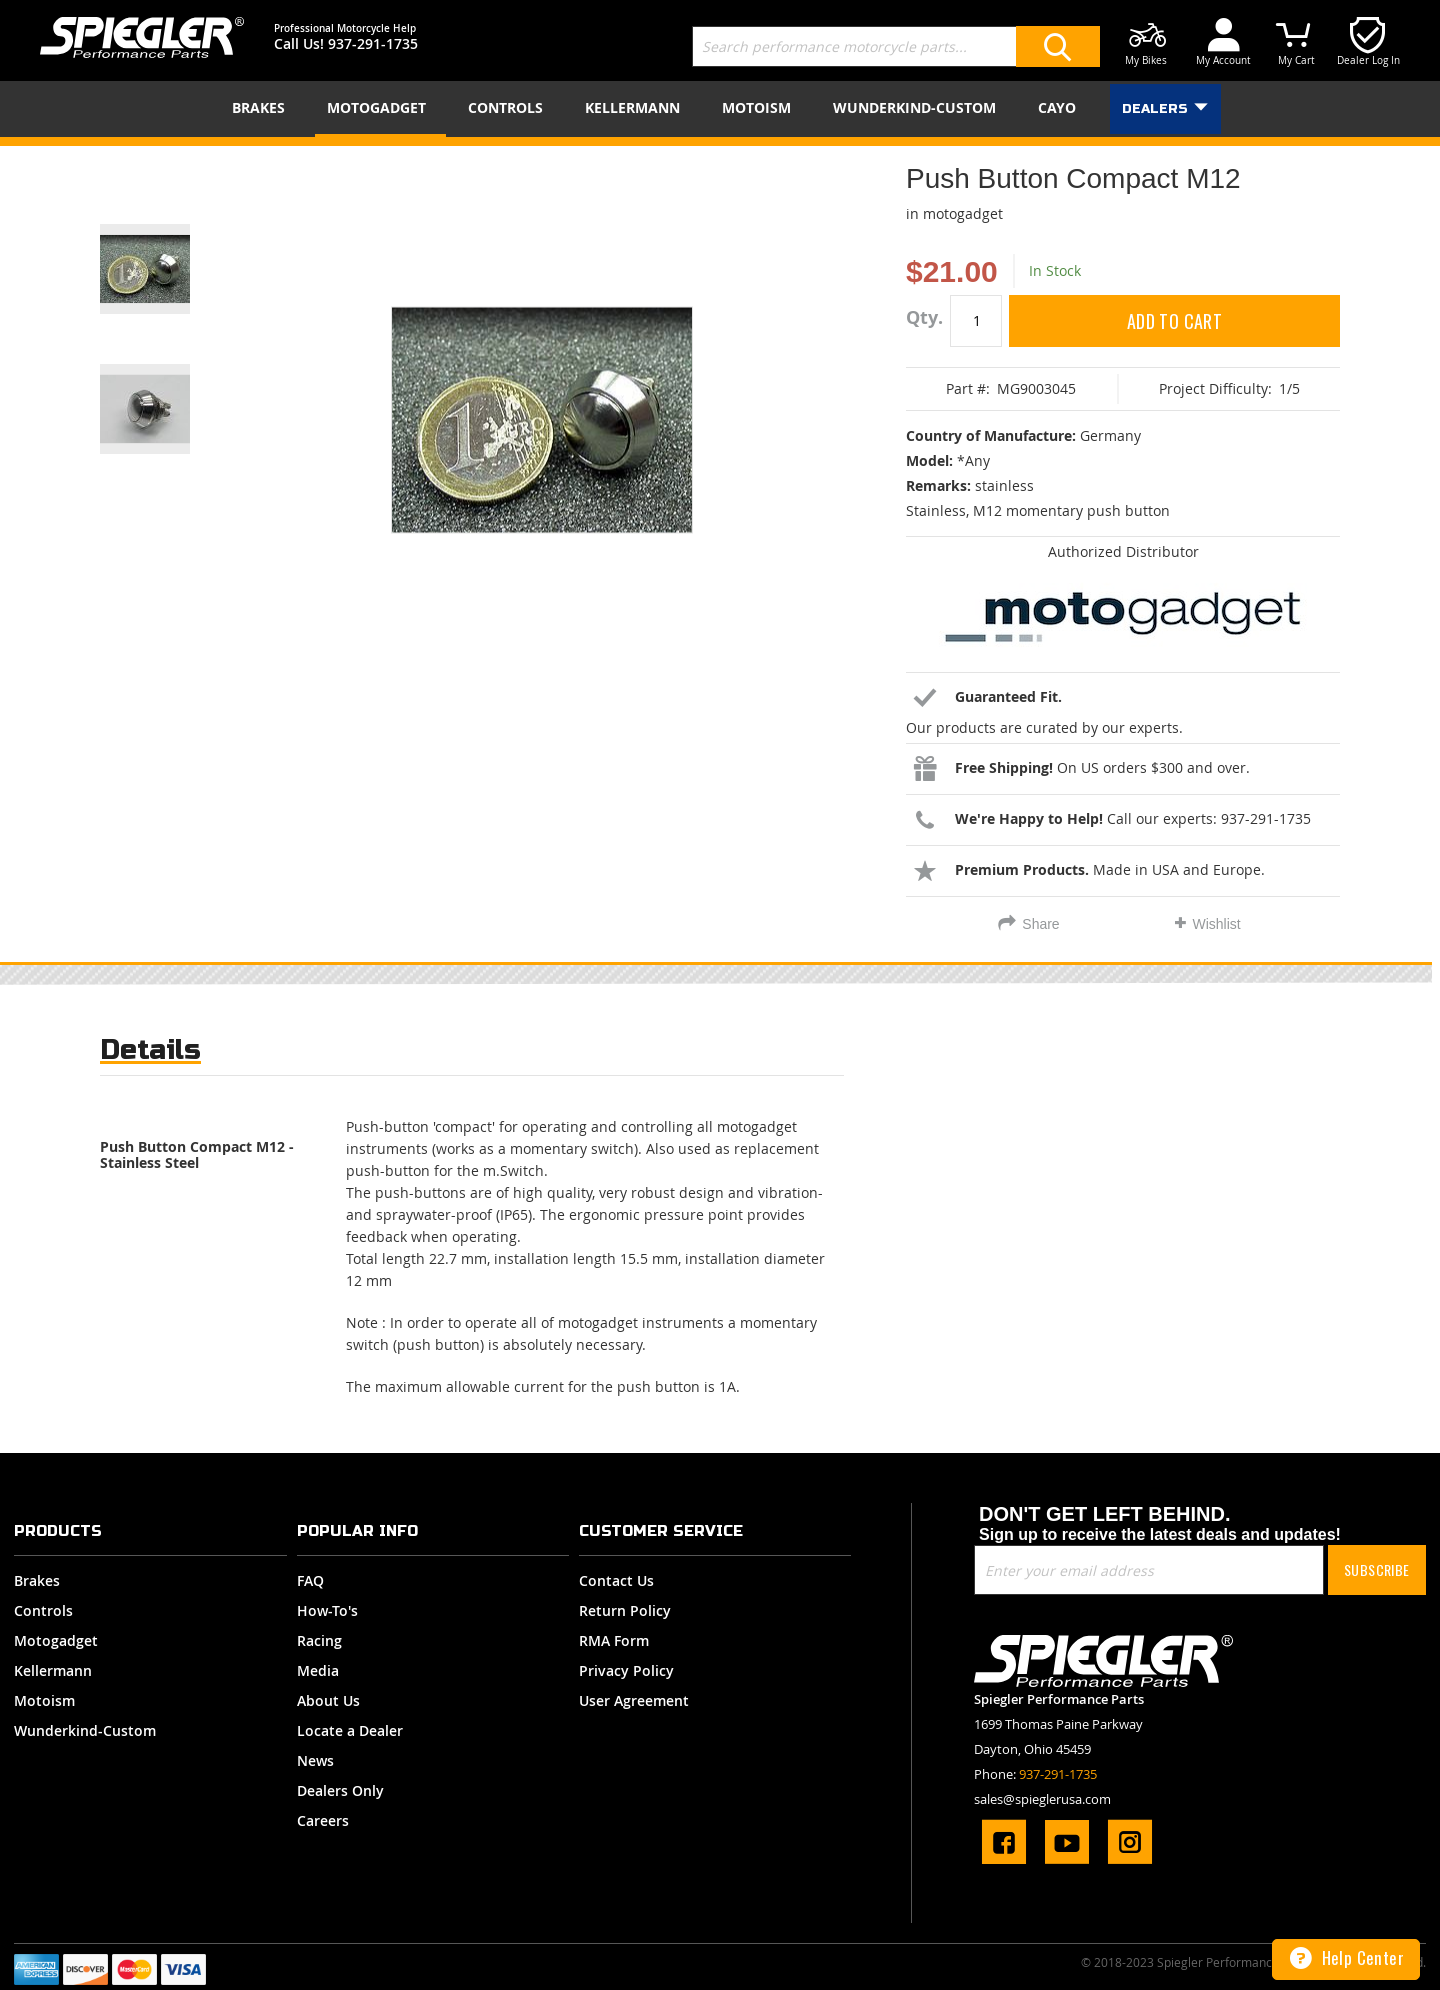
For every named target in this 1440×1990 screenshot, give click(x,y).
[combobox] (896, 46)
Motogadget (56, 1640)
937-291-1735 (373, 43)
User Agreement (634, 1700)
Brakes (37, 1580)
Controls (43, 1610)
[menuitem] (262, 107)
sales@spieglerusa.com (1042, 1799)
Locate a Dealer (350, 1730)
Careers (323, 1820)
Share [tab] (1040, 924)
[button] (170, 244)
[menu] (720, 109)
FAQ (310, 1580)
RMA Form (614, 1640)
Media (318, 1670)
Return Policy (625, 1610)
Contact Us (616, 1580)
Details (150, 1049)
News (315, 1760)
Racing (319, 1640)
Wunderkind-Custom (85, 1730)
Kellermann (53, 1670)
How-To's (327, 1610)
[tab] (150, 1054)
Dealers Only (340, 1790)
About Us (328, 1700)
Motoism (44, 1700)
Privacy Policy (626, 1670)
